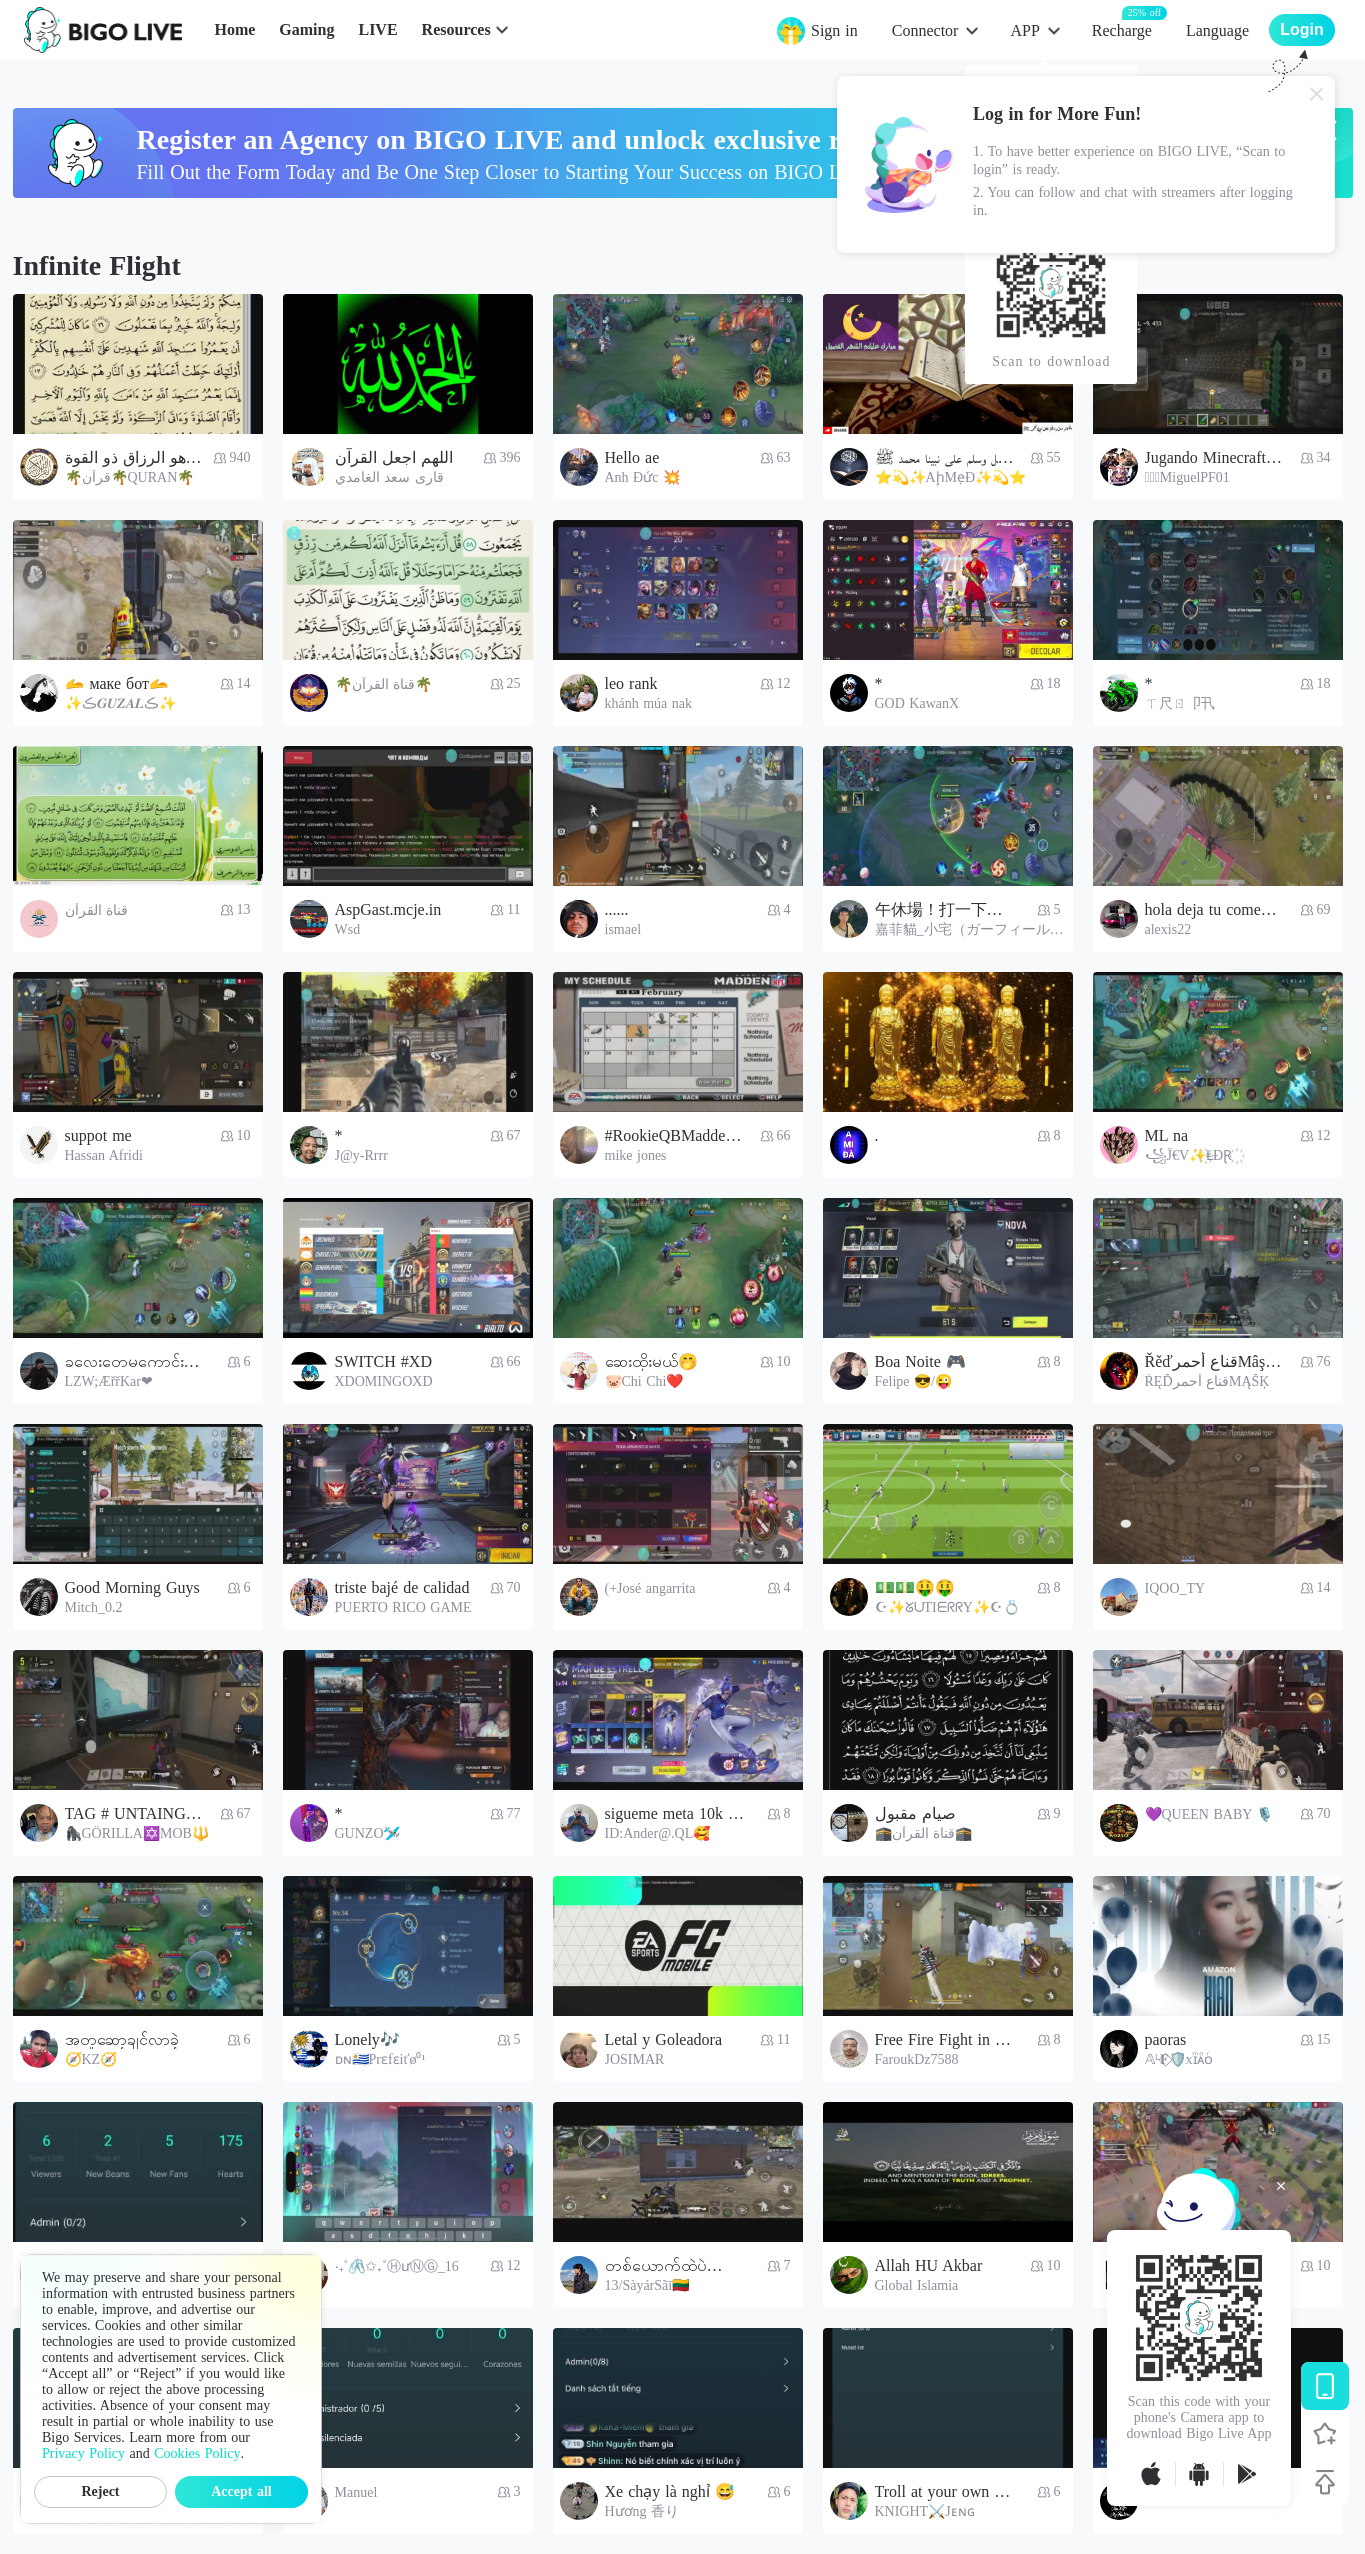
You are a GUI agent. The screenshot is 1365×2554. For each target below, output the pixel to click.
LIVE (377, 29)
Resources (456, 29)
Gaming (306, 29)
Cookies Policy (197, 2453)
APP (1024, 30)
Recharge (1122, 29)
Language (1217, 30)
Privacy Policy (83, 2453)
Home (234, 29)
